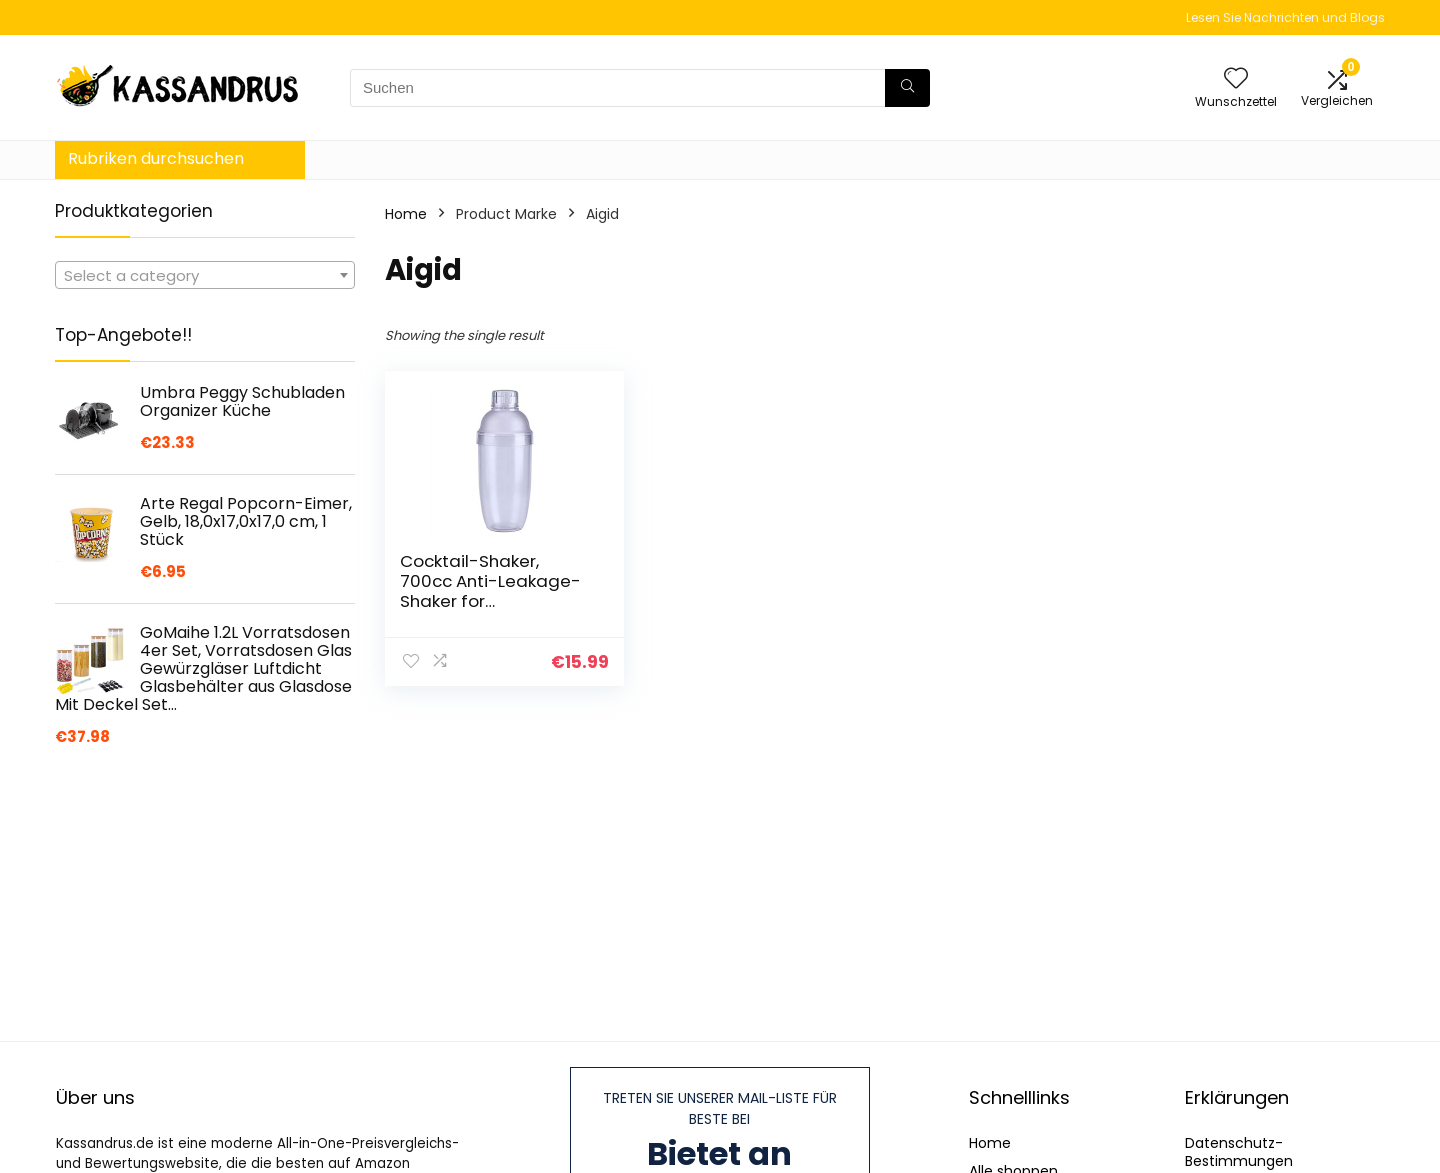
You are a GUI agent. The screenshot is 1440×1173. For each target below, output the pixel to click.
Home (406, 214)
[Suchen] (907, 88)
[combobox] (205, 275)
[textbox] (205, 276)
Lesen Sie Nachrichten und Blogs (1285, 17)
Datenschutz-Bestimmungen (1239, 1152)
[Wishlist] (1236, 79)
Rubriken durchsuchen (156, 158)
